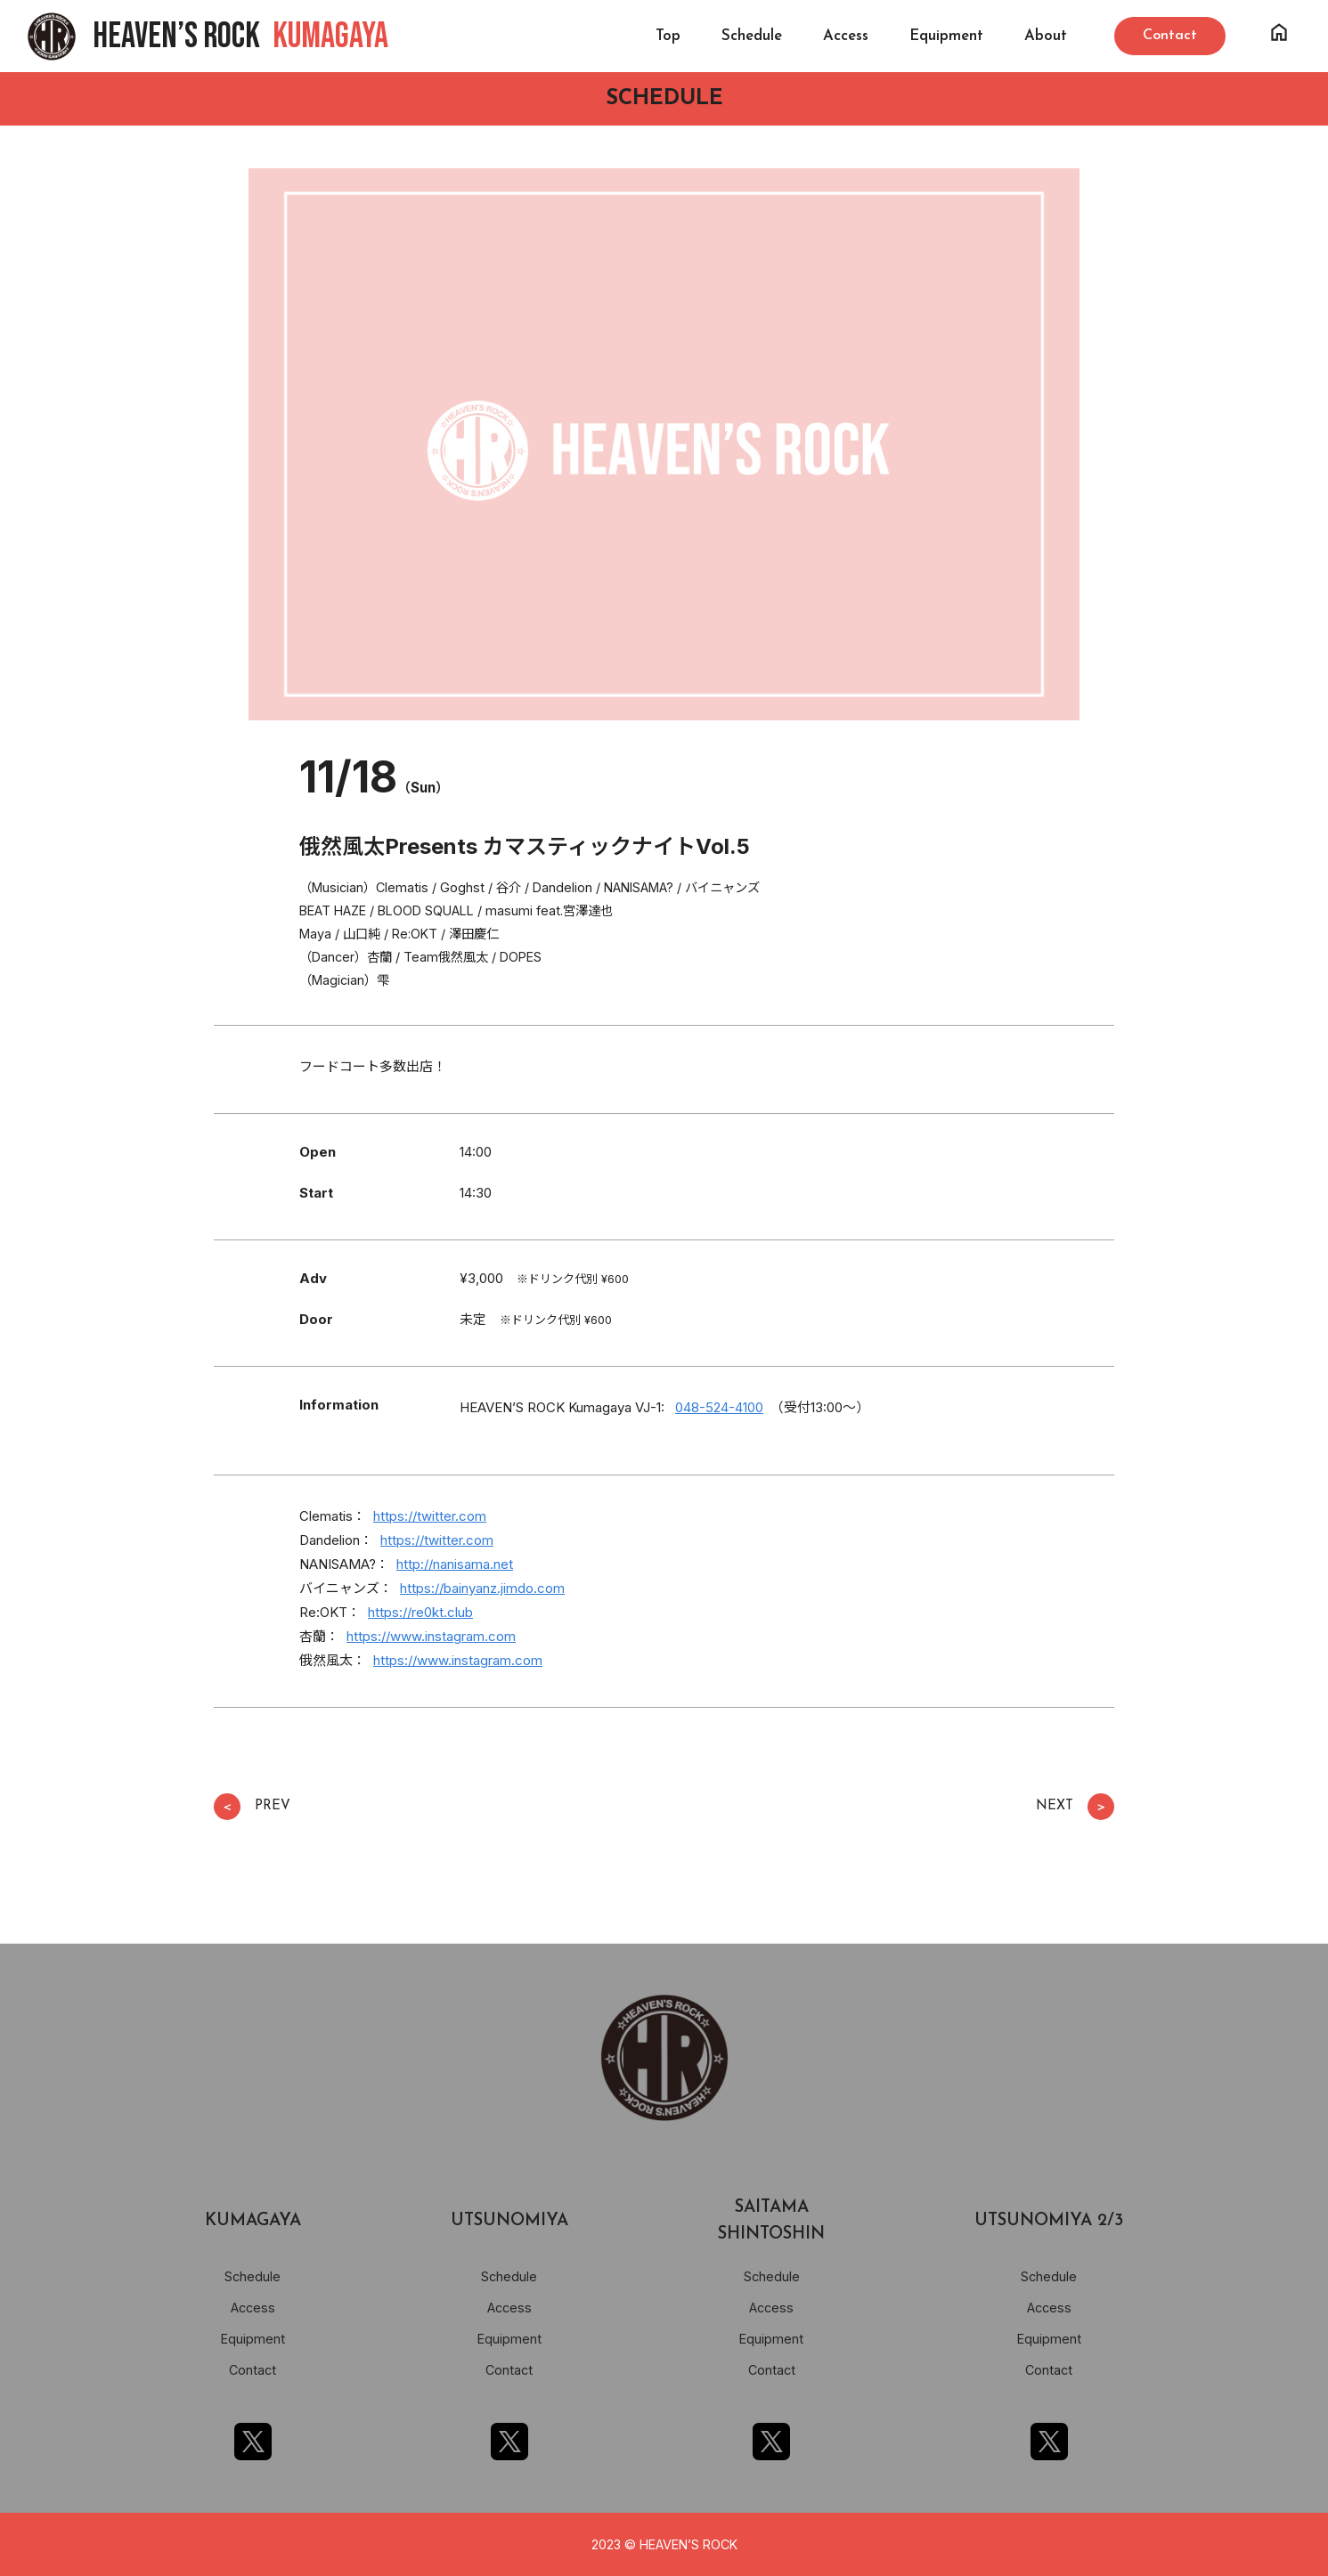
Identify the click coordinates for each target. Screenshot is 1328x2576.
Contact (252, 2369)
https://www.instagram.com (431, 1636)
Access (845, 36)
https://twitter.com (429, 1515)
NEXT (1075, 1806)
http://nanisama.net (454, 1564)
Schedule (751, 36)
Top (668, 36)
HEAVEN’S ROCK (240, 36)
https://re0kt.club (420, 1612)
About (1045, 36)
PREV (252, 1806)
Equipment (946, 36)
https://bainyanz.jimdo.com (482, 1588)
